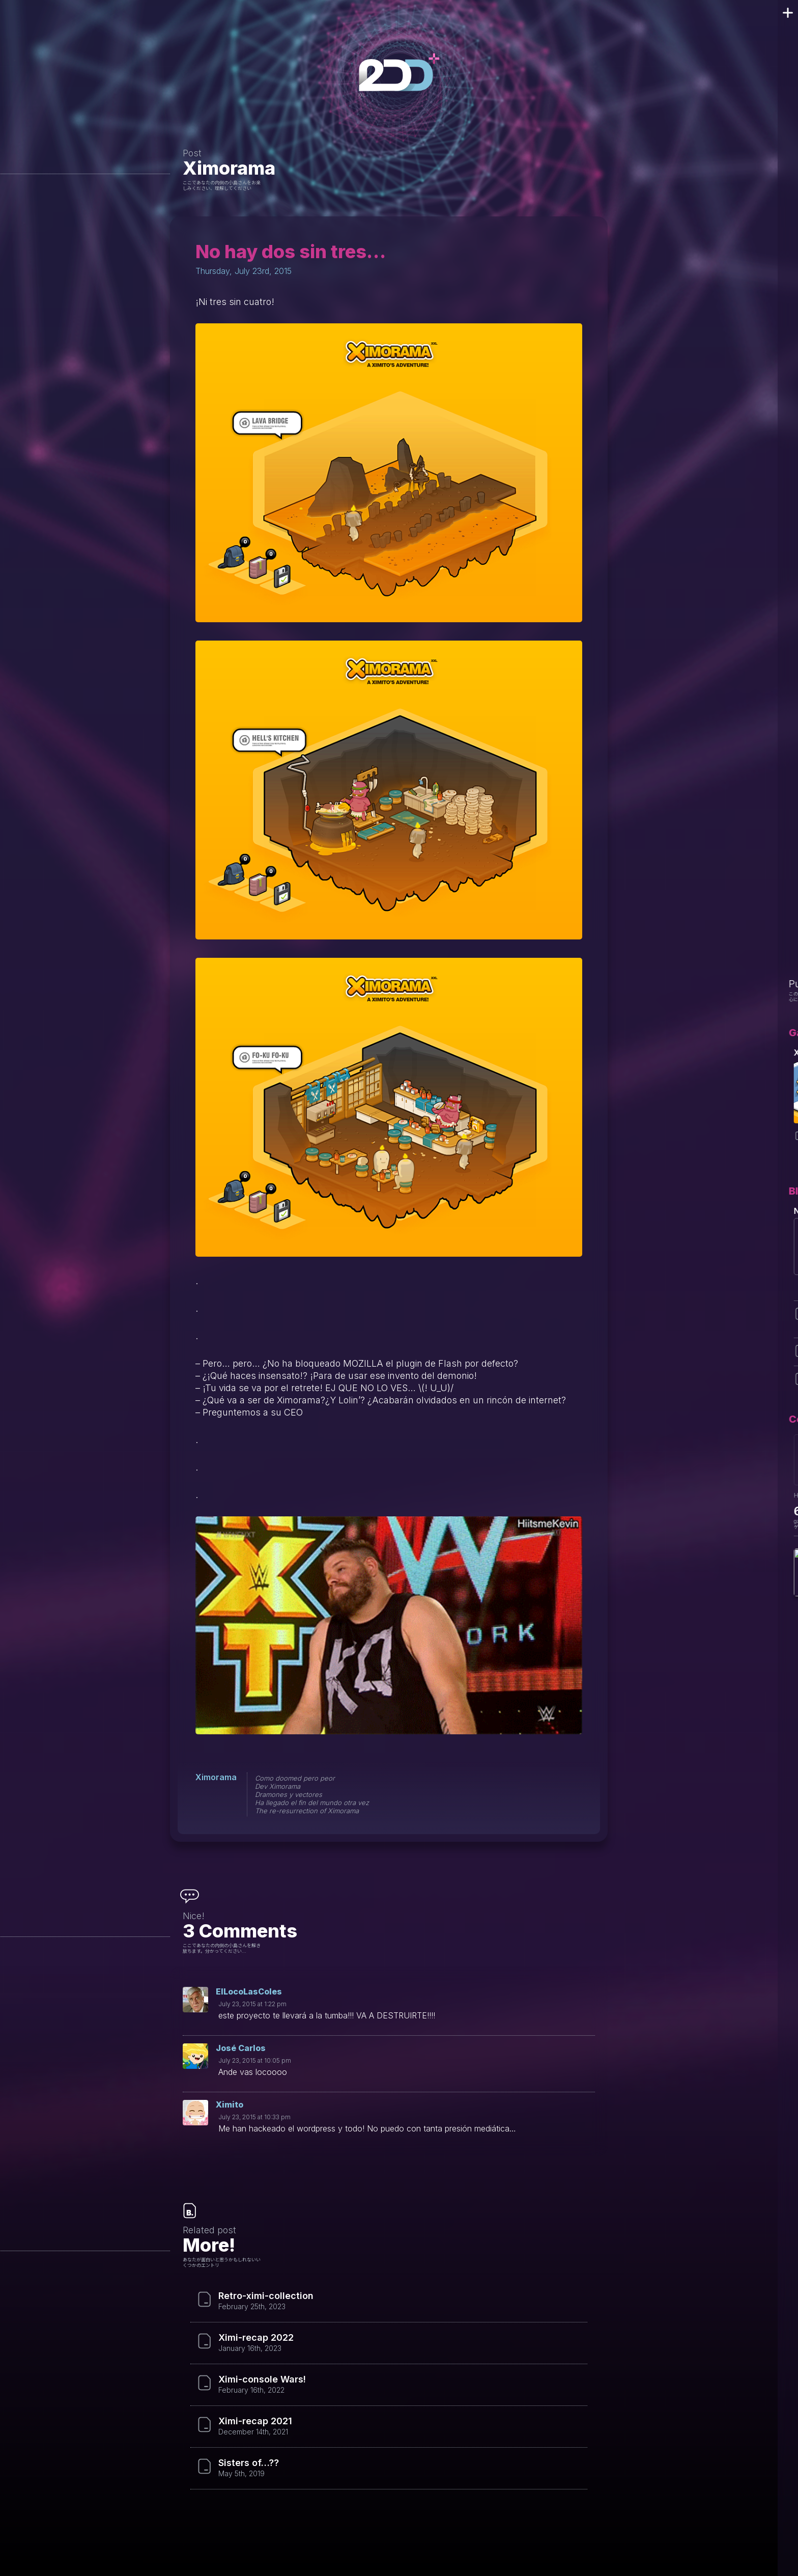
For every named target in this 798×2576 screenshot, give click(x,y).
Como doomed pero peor (295, 1778)
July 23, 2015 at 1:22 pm (252, 2004)
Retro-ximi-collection (266, 2296)
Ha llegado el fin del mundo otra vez (312, 1802)
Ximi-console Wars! (262, 2379)
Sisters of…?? (248, 2463)
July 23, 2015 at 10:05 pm (254, 2060)
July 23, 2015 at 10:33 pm (254, 2117)
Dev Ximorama (277, 1786)
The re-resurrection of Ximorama (307, 1811)
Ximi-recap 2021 (255, 2421)
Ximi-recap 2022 (256, 2338)
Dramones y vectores (288, 1794)
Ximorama (229, 168)
